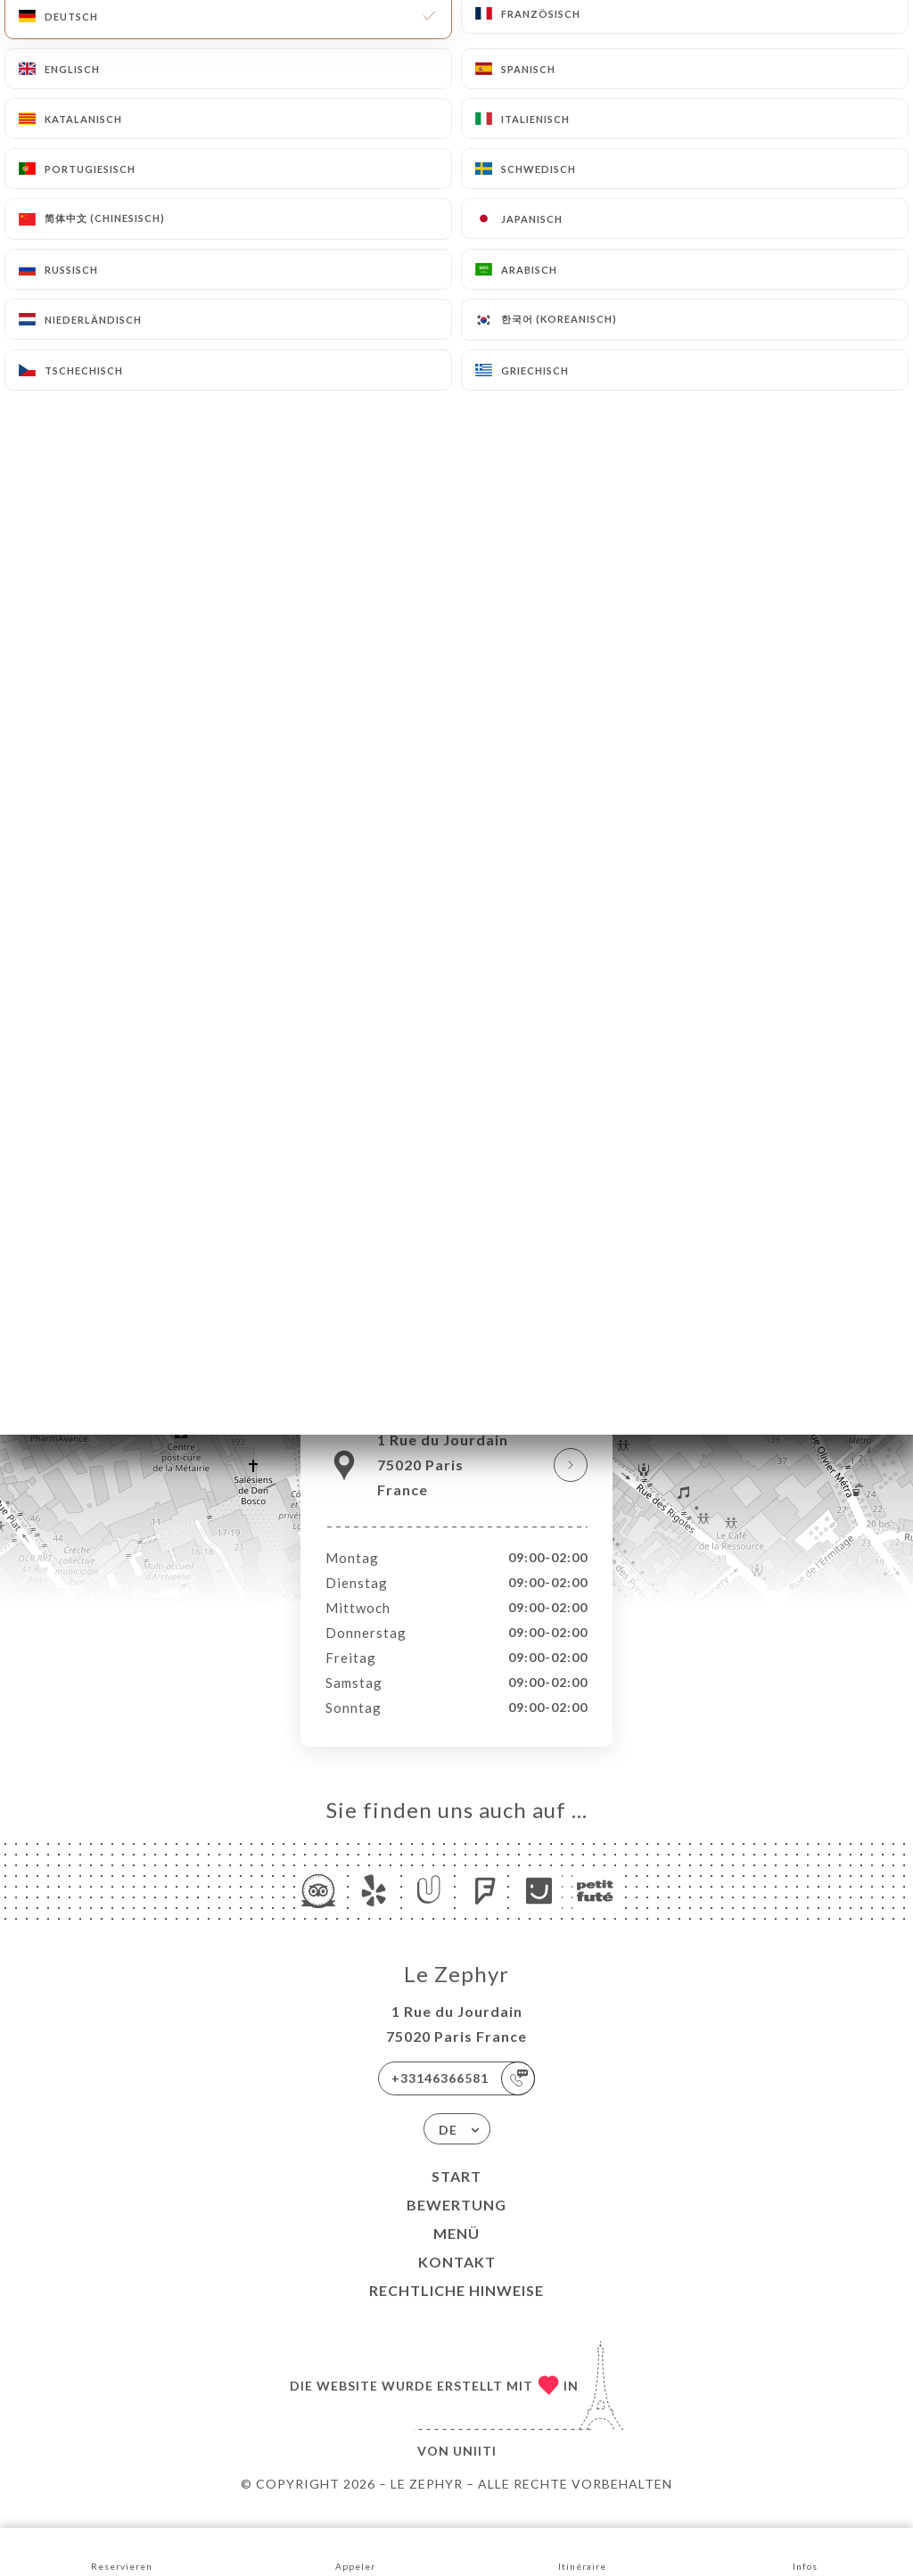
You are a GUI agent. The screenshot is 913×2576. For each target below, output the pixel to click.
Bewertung (456, 2223)
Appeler (355, 2551)
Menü (456, 2251)
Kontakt (457, 2280)
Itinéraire (582, 2551)
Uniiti (475, 2469)
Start (456, 2194)
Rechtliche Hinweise (456, 2308)
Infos (805, 2551)
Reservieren (121, 2551)
